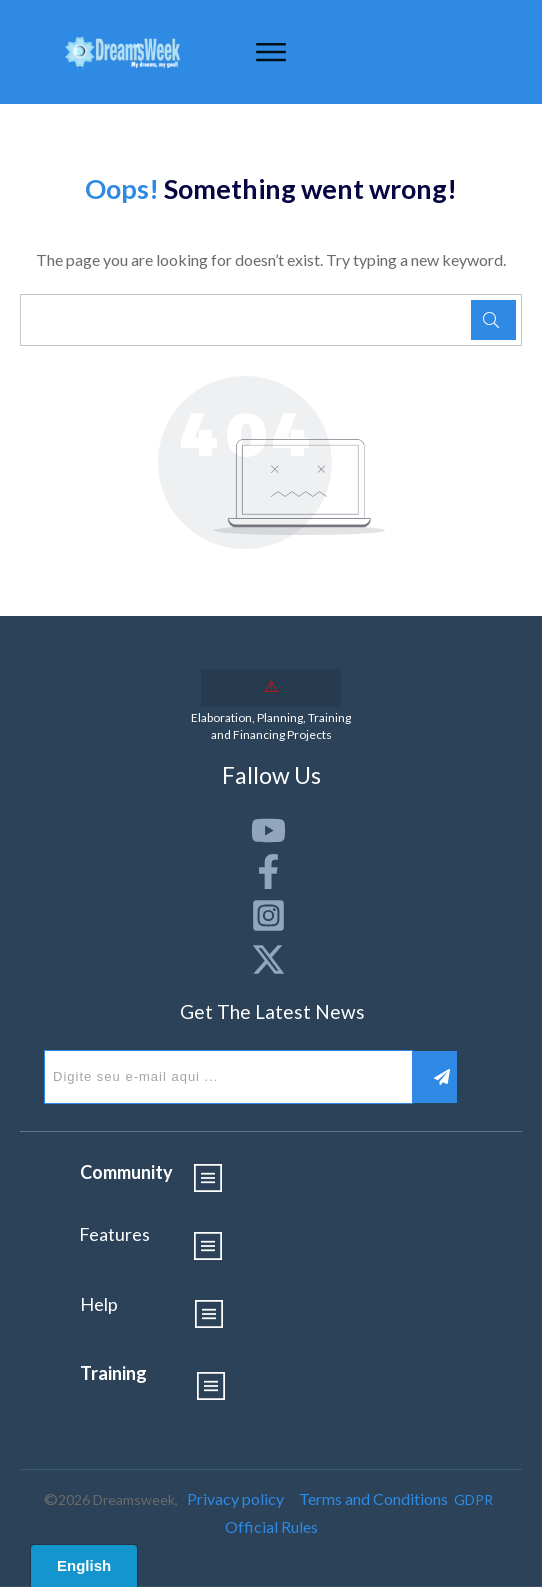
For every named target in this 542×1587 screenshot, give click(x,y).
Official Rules (271, 1526)
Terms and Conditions (373, 1498)
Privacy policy (235, 1498)
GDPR (473, 1499)
